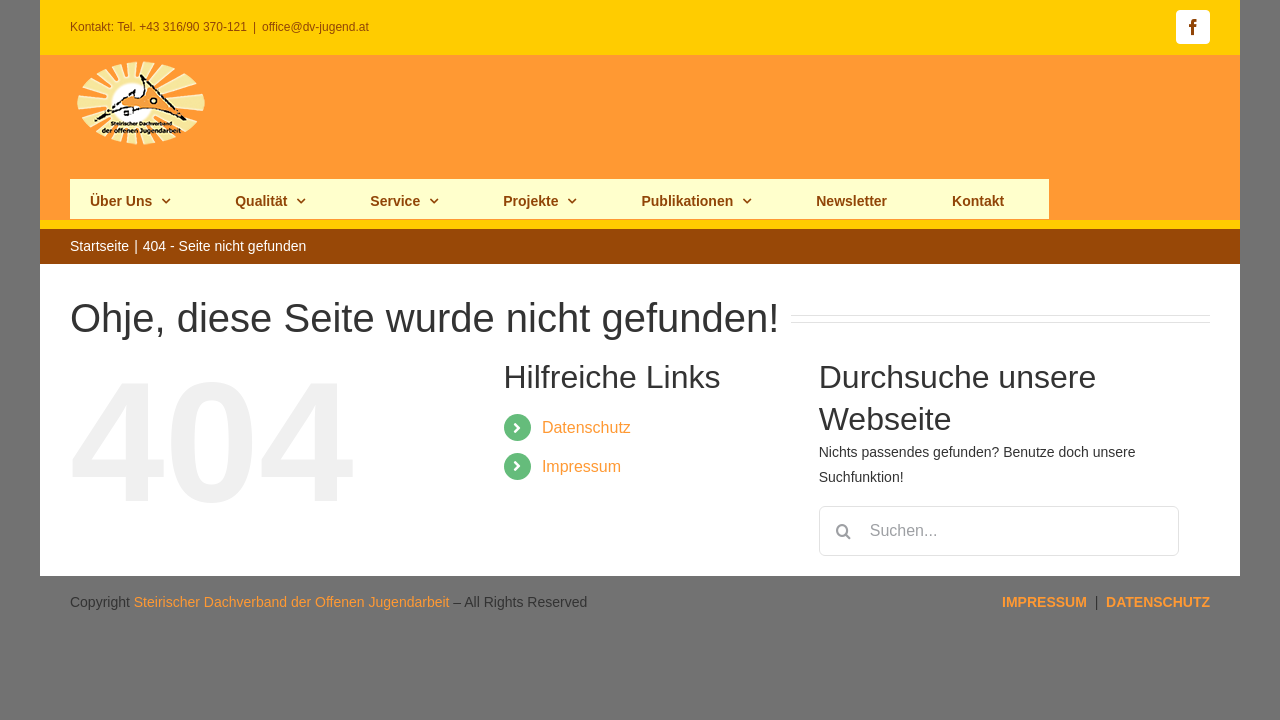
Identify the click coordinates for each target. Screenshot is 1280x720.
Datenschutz (586, 359)
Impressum (581, 398)
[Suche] (844, 463)
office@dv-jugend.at (315, 27)
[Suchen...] (999, 463)
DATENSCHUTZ (1158, 534)
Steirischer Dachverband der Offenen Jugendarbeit (292, 534)
